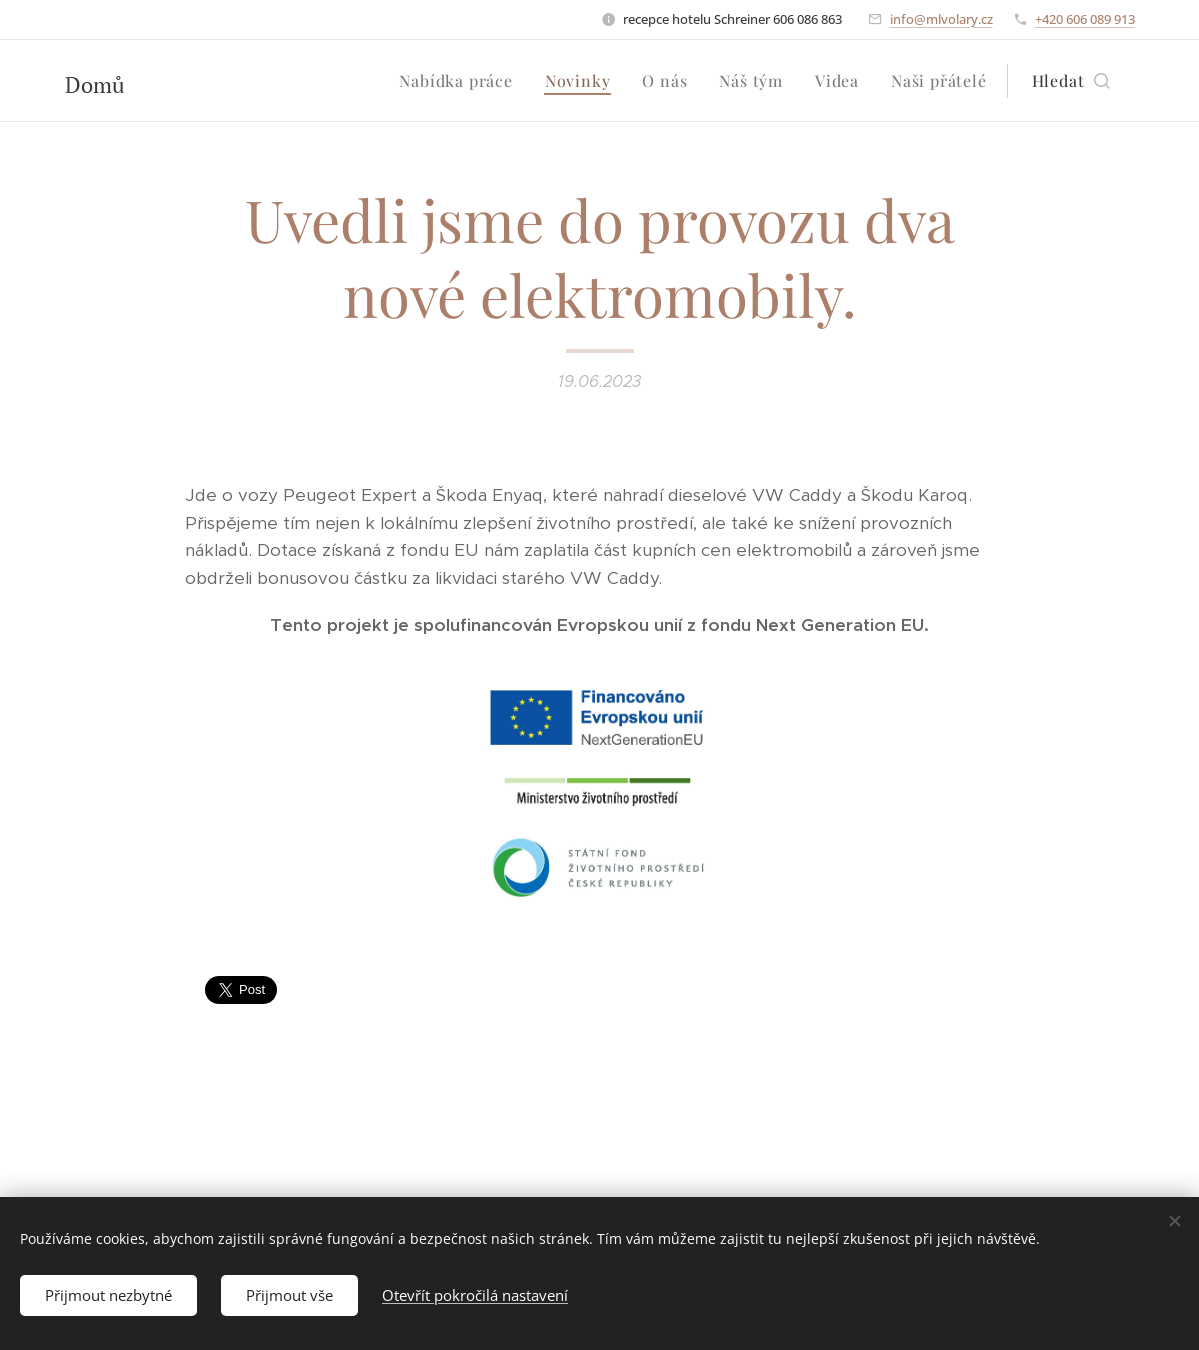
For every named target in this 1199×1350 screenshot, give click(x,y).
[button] (1071, 81)
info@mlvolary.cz (941, 19)
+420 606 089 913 (1085, 19)
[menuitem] (461, 81)
